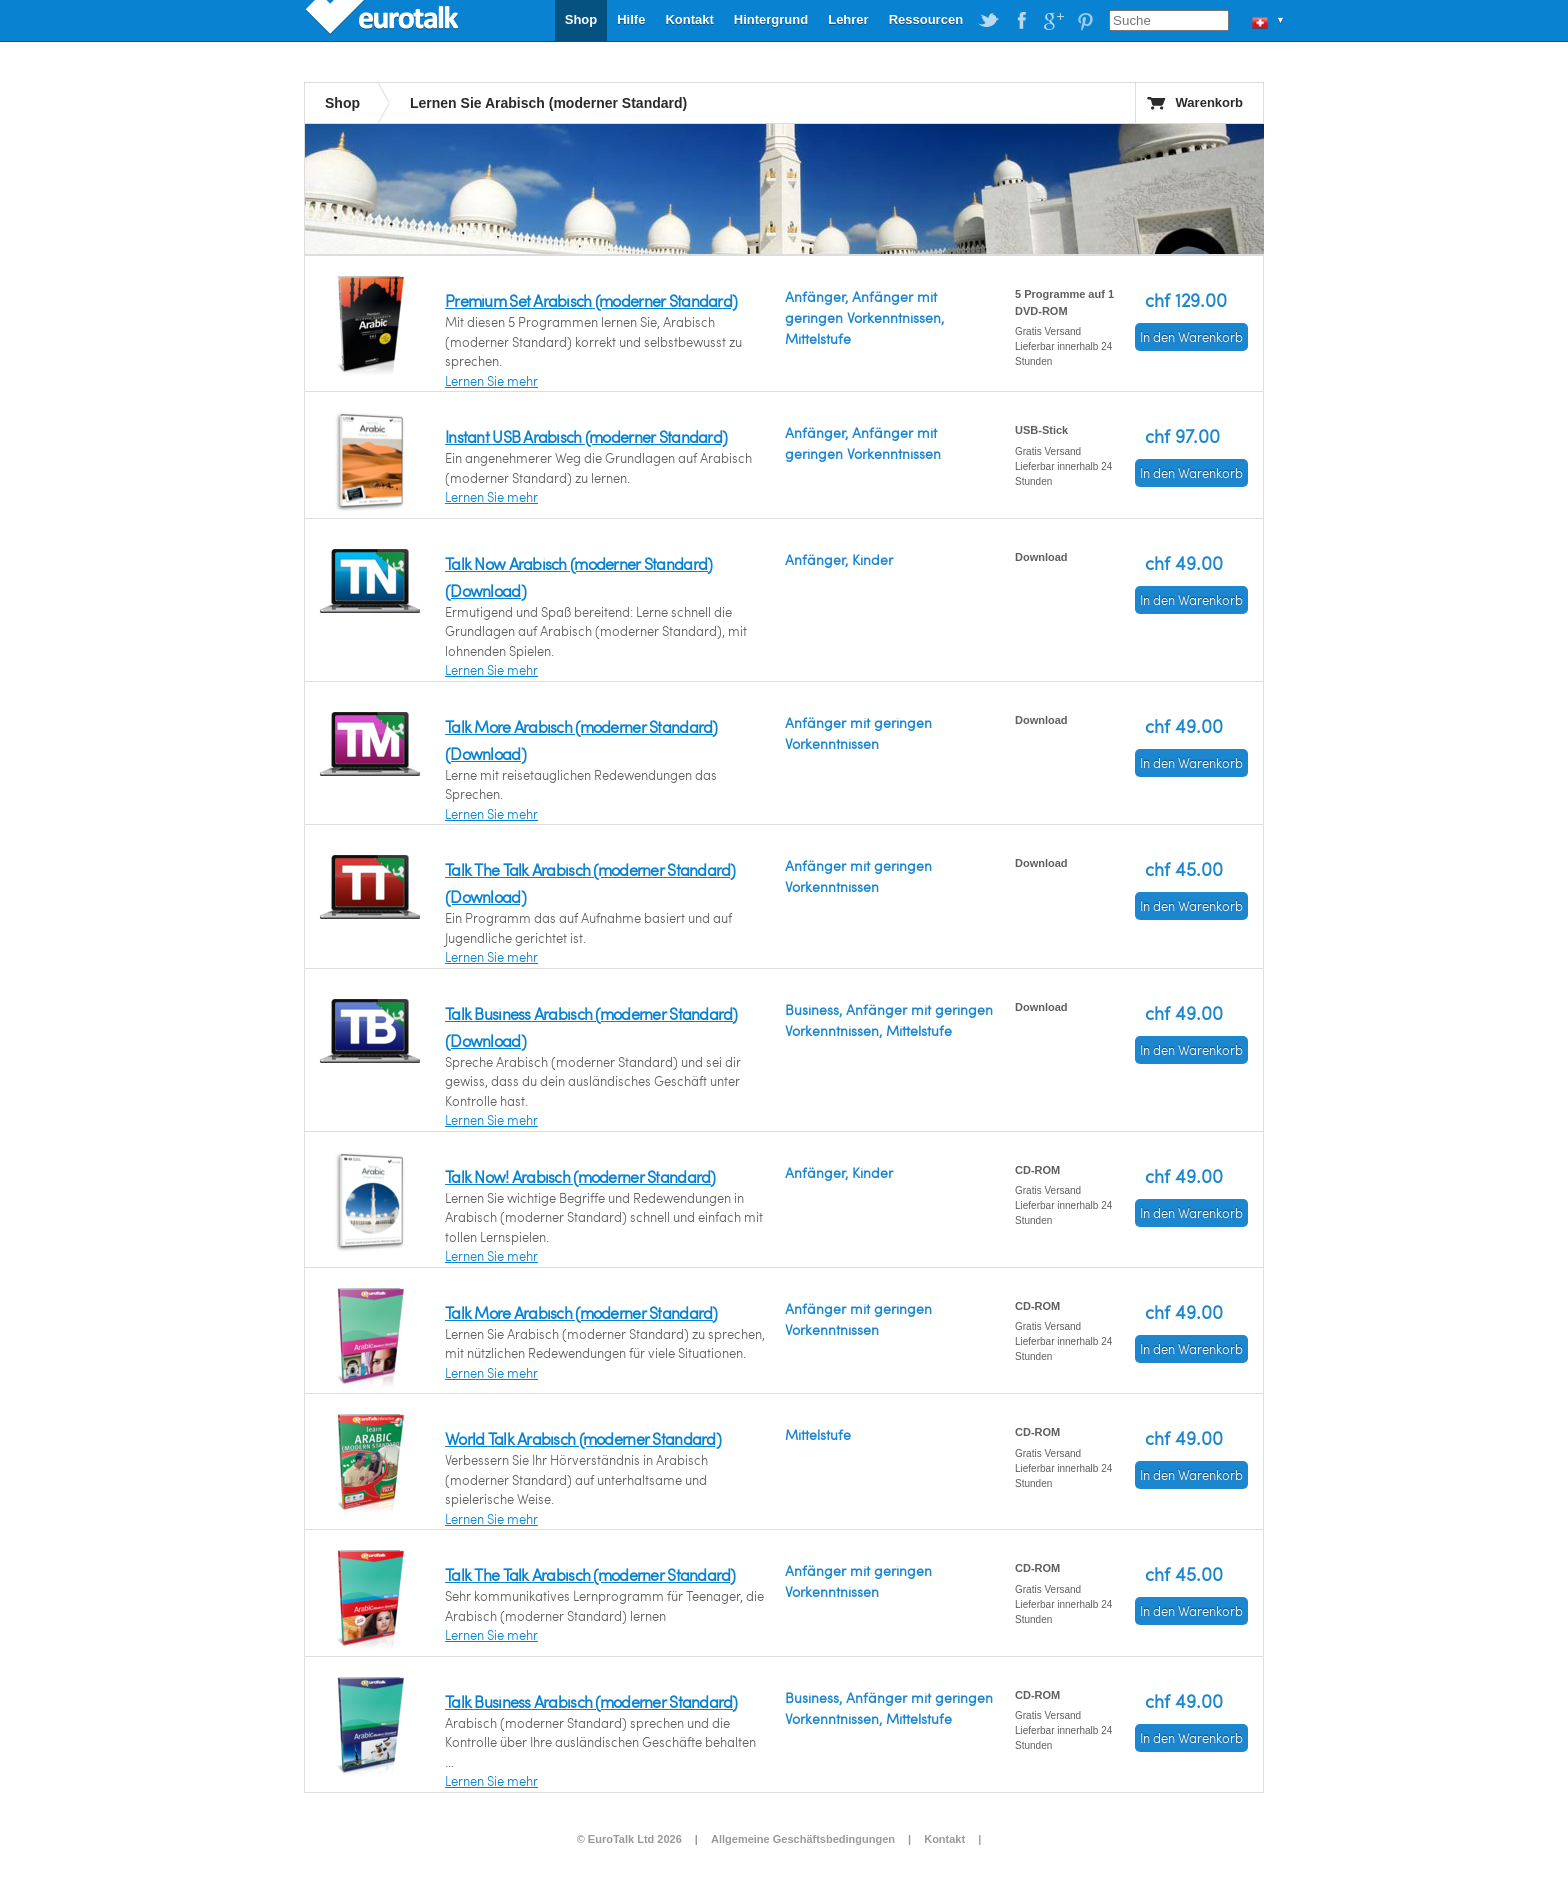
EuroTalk (384, 20)
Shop (581, 19)
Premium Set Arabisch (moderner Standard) (591, 300)
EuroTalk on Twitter (989, 21)
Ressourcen (926, 19)
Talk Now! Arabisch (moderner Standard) (580, 1176)
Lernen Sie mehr (491, 381)
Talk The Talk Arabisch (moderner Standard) (590, 1574)
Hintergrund (771, 19)
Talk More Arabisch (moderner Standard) (581, 1312)
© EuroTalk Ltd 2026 (629, 1839)
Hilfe (631, 19)
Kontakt (689, 19)
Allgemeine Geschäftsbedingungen (803, 1839)
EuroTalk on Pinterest (1085, 21)
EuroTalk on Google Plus (1053, 21)
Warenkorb (1209, 102)
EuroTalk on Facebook (1021, 21)
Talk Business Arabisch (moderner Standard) (591, 1701)
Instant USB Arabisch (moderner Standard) (586, 436)
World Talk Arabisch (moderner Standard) (583, 1438)
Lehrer (848, 19)
